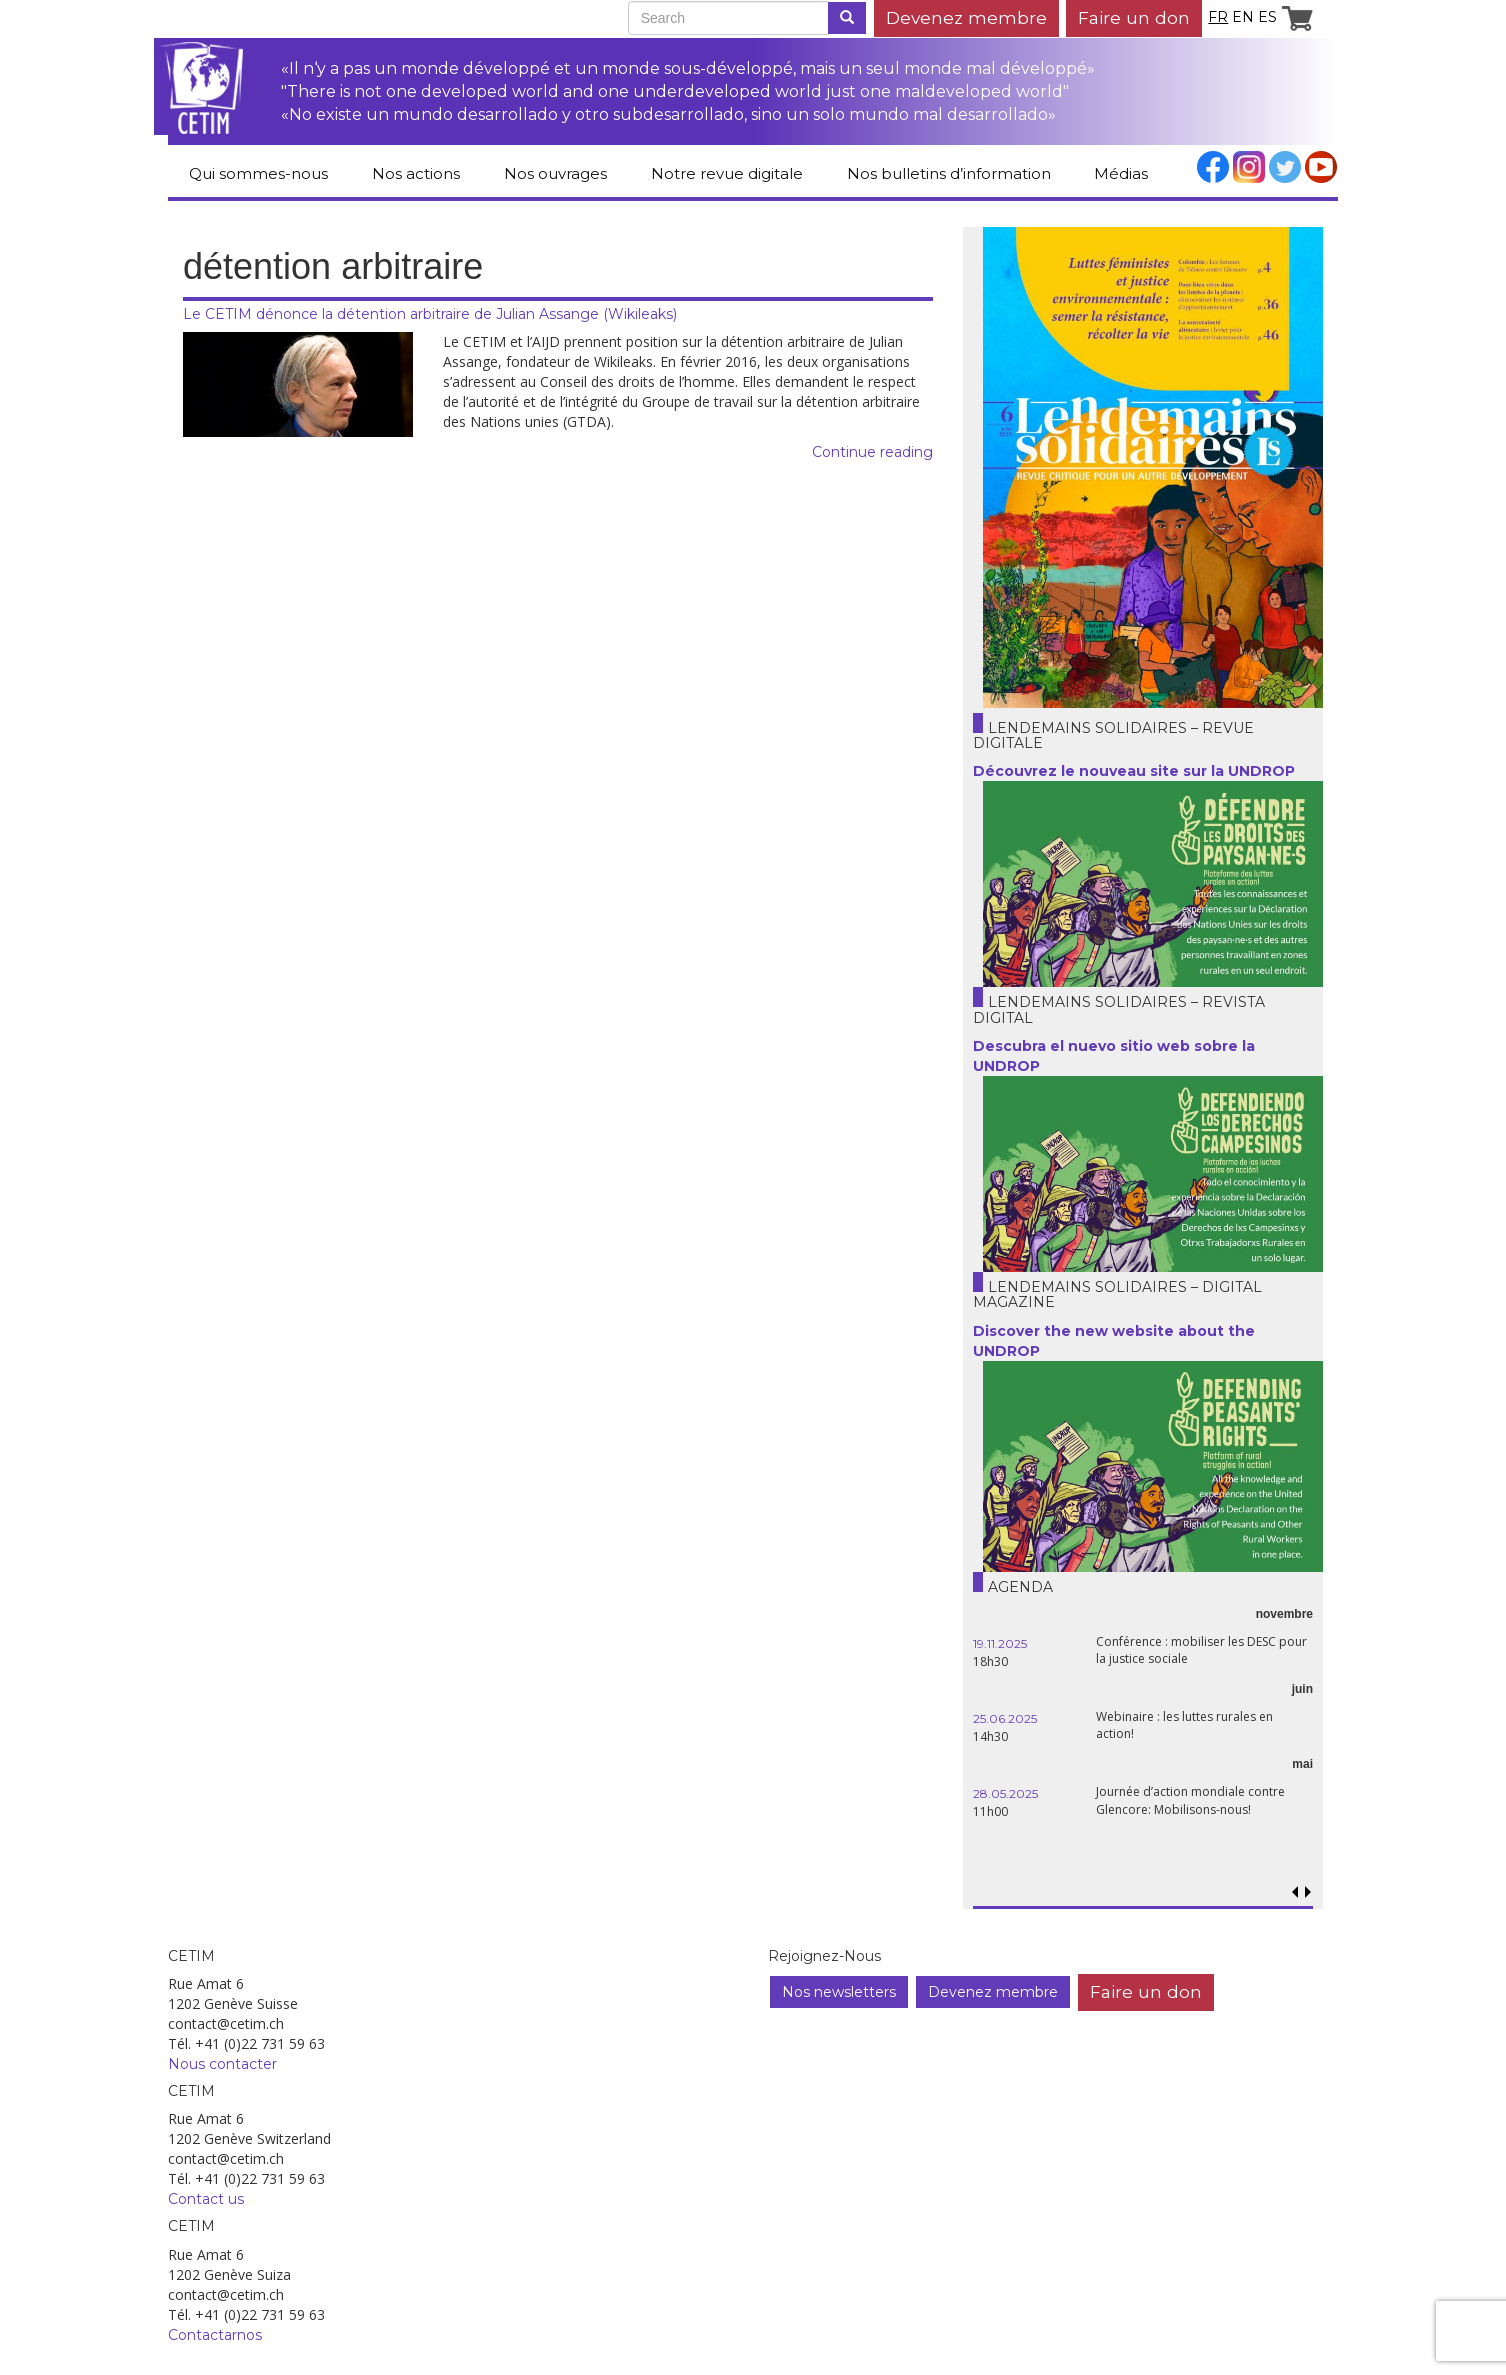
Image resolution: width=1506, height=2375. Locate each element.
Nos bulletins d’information (949, 173)
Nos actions (416, 173)
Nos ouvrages (555, 173)
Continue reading (872, 452)
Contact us (206, 2199)
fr (1218, 17)
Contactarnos (215, 2335)
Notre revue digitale (727, 173)
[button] (1307, 1892)
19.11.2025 (1000, 1643)
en (1243, 17)
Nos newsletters (839, 1992)
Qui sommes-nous (258, 173)
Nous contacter (222, 2064)
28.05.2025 (1005, 1793)
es (1267, 17)
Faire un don (1134, 17)
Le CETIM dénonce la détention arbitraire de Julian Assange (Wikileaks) (430, 314)
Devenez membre (966, 17)
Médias (1121, 173)
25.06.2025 (1005, 1718)
